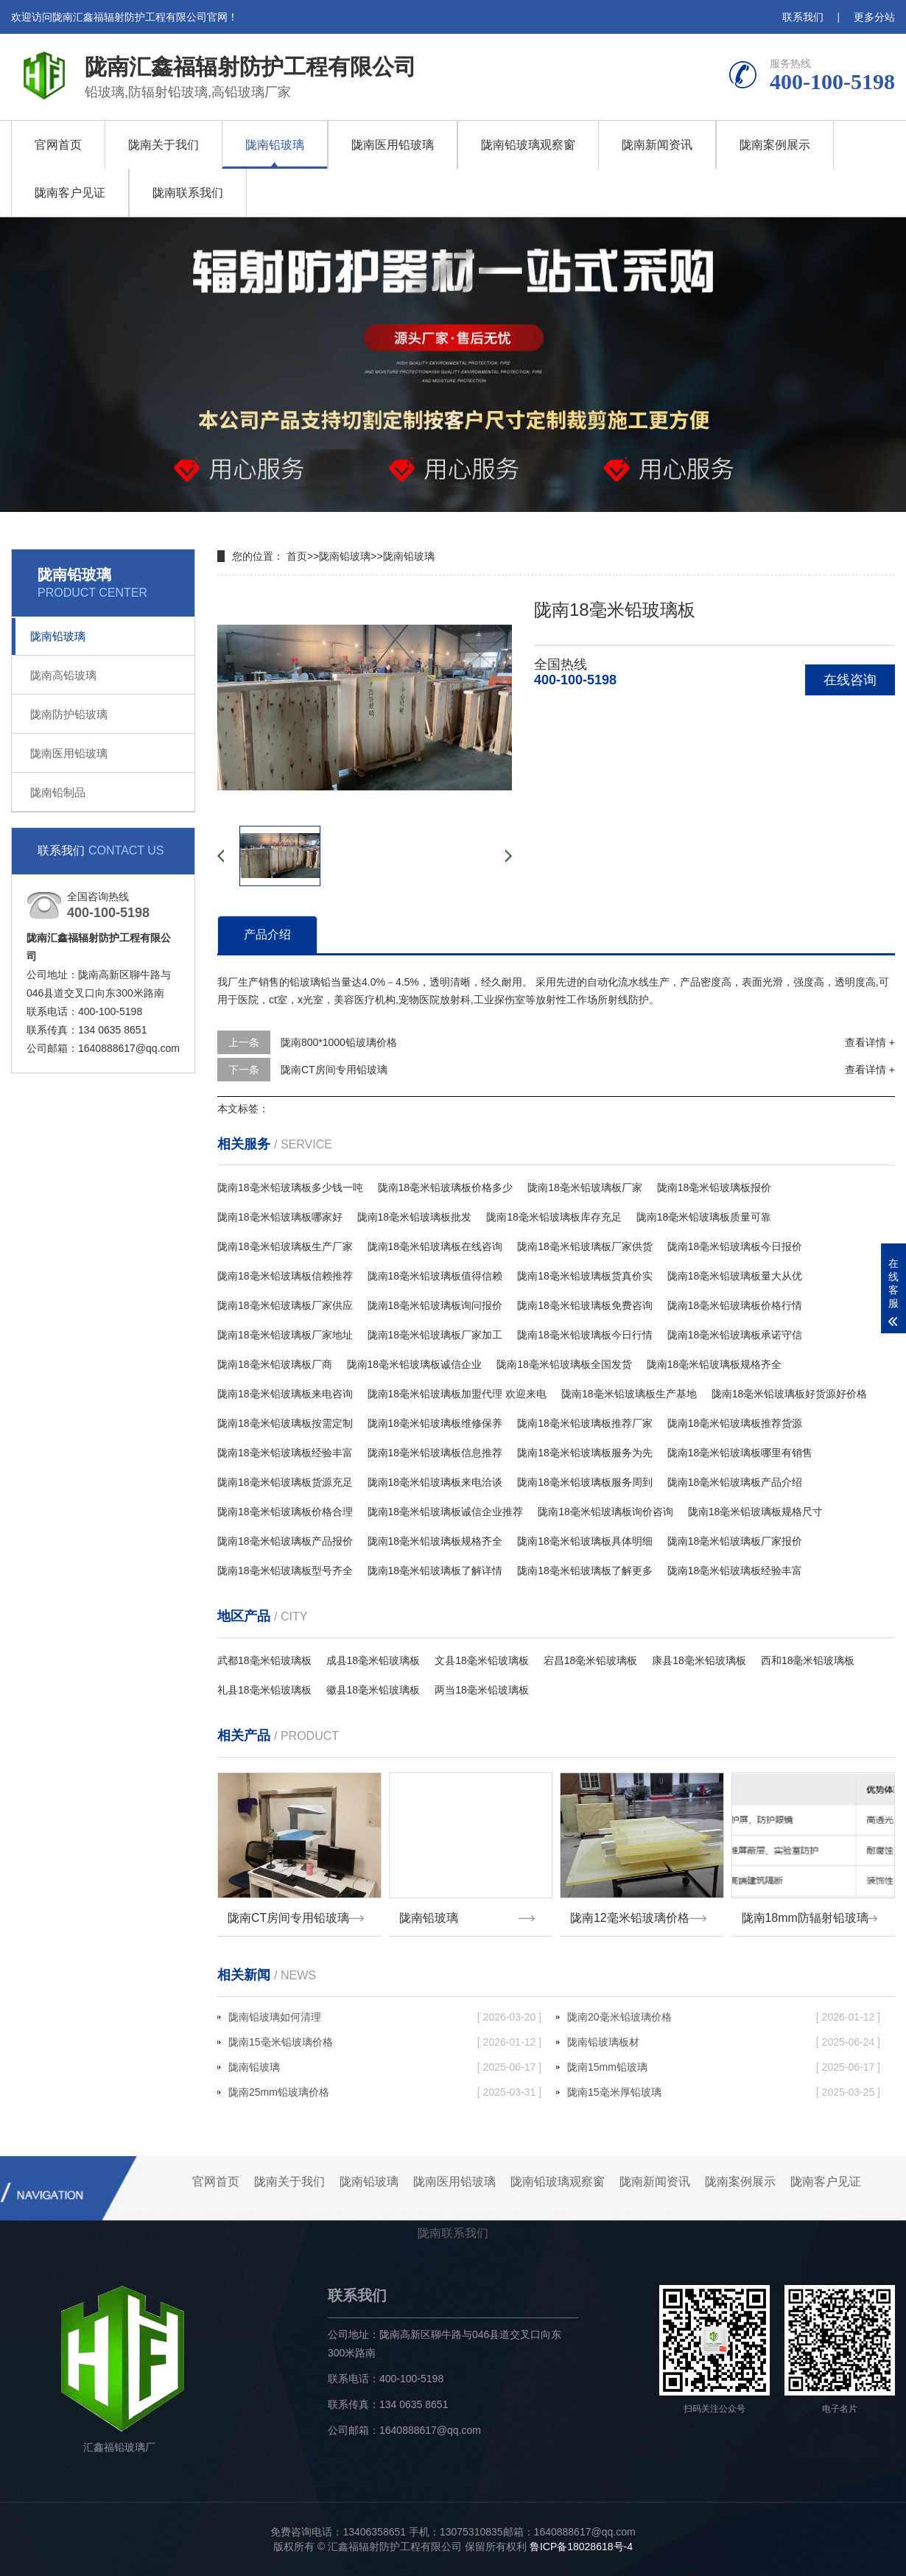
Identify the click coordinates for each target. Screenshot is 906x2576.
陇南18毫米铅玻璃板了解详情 (435, 1570)
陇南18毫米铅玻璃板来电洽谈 (435, 1482)
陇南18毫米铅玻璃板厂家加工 (435, 1335)
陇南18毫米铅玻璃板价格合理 (285, 1511)
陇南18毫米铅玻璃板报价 (714, 1187)
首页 (297, 556)
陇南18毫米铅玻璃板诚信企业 (414, 1364)
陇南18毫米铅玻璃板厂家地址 (285, 1335)
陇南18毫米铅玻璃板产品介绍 (735, 1482)
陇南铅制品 (57, 792)
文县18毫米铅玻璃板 (482, 1660)
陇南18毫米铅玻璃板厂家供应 (285, 1305)
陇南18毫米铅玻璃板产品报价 (285, 1541)
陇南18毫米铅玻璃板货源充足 (285, 1482)
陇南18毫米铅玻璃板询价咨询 (605, 1511)
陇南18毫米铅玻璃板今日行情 (585, 1335)
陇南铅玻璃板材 (723, 2041)
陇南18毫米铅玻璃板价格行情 (735, 1305)
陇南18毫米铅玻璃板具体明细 (585, 1541)
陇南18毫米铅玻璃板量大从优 (735, 1276)
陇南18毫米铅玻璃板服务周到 (585, 1482)
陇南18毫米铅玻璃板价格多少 (445, 1187)
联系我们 (803, 17)
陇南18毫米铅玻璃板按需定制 (285, 1423)
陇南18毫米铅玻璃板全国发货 (564, 1364)
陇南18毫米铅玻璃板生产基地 (629, 1394)
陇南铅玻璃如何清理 (384, 2016)
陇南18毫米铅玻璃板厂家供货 (585, 1246)
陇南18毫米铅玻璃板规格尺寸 (756, 1511)
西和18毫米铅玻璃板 (808, 1660)
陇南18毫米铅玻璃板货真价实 (585, 1276)
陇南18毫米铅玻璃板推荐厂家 (585, 1423)
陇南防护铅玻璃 (69, 714)
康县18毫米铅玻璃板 (699, 1660)
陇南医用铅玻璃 (392, 144)
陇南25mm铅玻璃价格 (384, 2092)
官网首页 (58, 144)
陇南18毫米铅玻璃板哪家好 (280, 1217)
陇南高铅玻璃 (63, 675)
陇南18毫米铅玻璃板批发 (414, 1217)
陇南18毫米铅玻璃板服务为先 (585, 1453)
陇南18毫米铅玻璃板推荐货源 (735, 1423)
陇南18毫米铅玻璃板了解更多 (585, 1570)
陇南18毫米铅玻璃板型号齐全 (285, 1570)
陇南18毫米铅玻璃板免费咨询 (585, 1305)
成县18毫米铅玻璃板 (373, 1660)
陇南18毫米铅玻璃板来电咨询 (285, 1394)
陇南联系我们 (187, 192)
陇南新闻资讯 (657, 144)
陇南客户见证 (70, 192)
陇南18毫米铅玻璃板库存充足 (554, 1217)
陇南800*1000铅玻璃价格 (339, 1042)
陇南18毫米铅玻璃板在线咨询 (435, 1246)
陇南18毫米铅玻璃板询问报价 (435, 1305)
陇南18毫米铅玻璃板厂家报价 (735, 1541)
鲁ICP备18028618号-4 (581, 2546)
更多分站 (874, 17)
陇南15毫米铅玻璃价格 (384, 2041)
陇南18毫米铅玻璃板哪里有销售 (740, 1453)
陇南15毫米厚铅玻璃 (723, 2092)
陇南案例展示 (775, 144)
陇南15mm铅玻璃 (723, 2067)
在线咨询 (850, 680)
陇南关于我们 (163, 144)
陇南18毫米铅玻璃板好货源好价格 (790, 1394)
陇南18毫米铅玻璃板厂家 (584, 1187)
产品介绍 (267, 934)
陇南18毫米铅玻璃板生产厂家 (285, 1246)
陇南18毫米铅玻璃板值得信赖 (435, 1276)
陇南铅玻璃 (274, 144)
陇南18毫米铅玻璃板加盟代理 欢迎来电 (457, 1394)
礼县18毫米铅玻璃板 (264, 1690)
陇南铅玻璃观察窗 (528, 144)
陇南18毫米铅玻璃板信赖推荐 (285, 1276)
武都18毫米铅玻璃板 (264, 1660)
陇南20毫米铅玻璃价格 (723, 2016)
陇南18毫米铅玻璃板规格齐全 (714, 1364)
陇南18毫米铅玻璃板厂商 (274, 1364)
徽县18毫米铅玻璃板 (373, 1690)
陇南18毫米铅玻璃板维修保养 (435, 1423)
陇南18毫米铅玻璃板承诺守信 (735, 1335)
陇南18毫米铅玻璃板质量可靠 (704, 1217)
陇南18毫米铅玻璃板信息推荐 (435, 1453)
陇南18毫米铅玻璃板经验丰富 (285, 1453)
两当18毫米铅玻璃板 (482, 1690)
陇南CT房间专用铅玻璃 (334, 1069)
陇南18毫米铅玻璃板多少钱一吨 (290, 1187)
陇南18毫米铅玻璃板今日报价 (735, 1246)
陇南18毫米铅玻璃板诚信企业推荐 (446, 1511)
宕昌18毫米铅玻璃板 (591, 1660)
